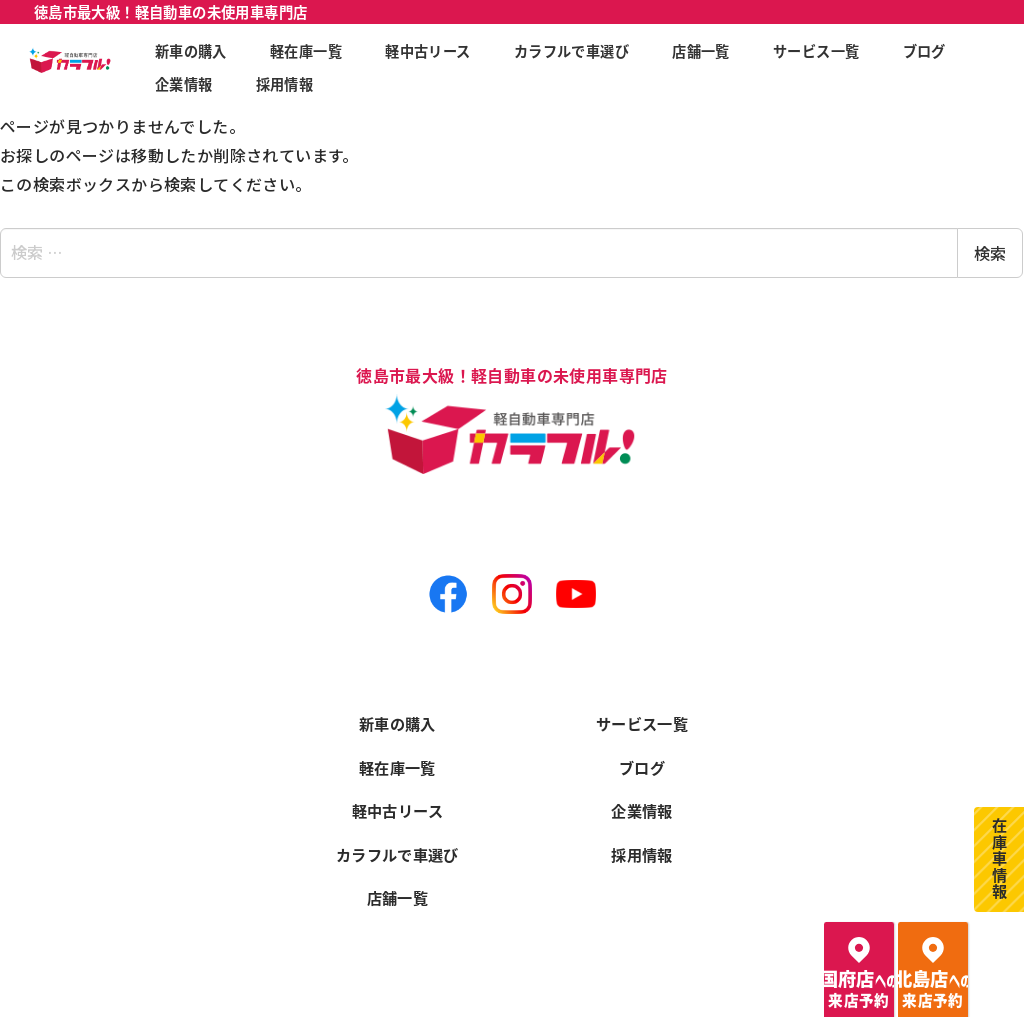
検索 (990, 253)
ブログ (642, 762)
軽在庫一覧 (398, 762)
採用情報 (643, 852)
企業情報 (643, 807)
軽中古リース (397, 807)
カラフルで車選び (397, 852)
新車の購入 (398, 717)
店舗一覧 (398, 897)
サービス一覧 (642, 717)
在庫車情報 (999, 856)
